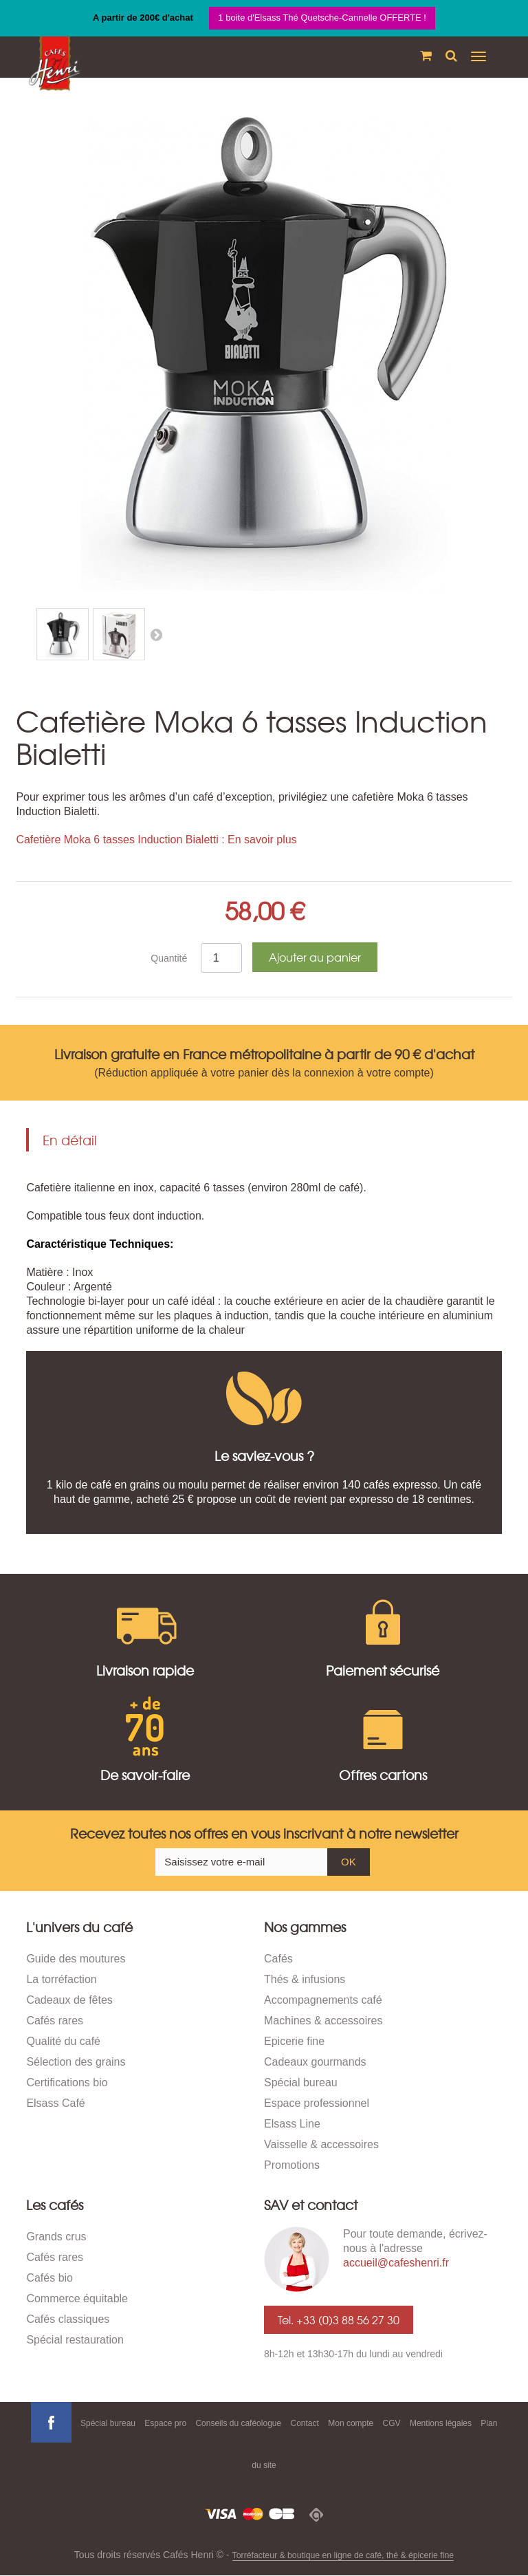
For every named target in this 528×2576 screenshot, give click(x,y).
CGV (392, 2423)
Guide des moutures (75, 1959)
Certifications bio (66, 2082)
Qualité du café (63, 2041)
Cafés (278, 1959)
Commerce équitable (77, 2298)
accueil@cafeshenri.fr (396, 2263)
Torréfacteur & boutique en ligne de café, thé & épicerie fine (343, 2555)
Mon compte (350, 2423)
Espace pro (165, 2423)
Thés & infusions (304, 1979)
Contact (305, 2423)
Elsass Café (55, 2103)
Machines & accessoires (323, 2020)
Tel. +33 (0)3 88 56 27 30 (338, 2319)
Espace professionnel (316, 2103)
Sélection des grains (75, 2062)
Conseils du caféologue (238, 2423)
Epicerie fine (294, 2041)
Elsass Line (292, 2124)
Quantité (169, 958)
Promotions (292, 2165)
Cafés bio (49, 2278)
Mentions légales (441, 2423)
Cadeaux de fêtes (69, 2000)
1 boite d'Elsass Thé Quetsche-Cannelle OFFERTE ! (322, 17)
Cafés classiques (67, 2319)
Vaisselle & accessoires (321, 2144)
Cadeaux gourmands (315, 2062)
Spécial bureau (301, 2082)
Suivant (156, 634)
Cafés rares (54, 2020)
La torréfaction (61, 1979)
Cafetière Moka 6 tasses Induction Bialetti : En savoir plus (156, 839)
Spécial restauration (74, 2340)
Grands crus (56, 2236)
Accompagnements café (323, 2000)
